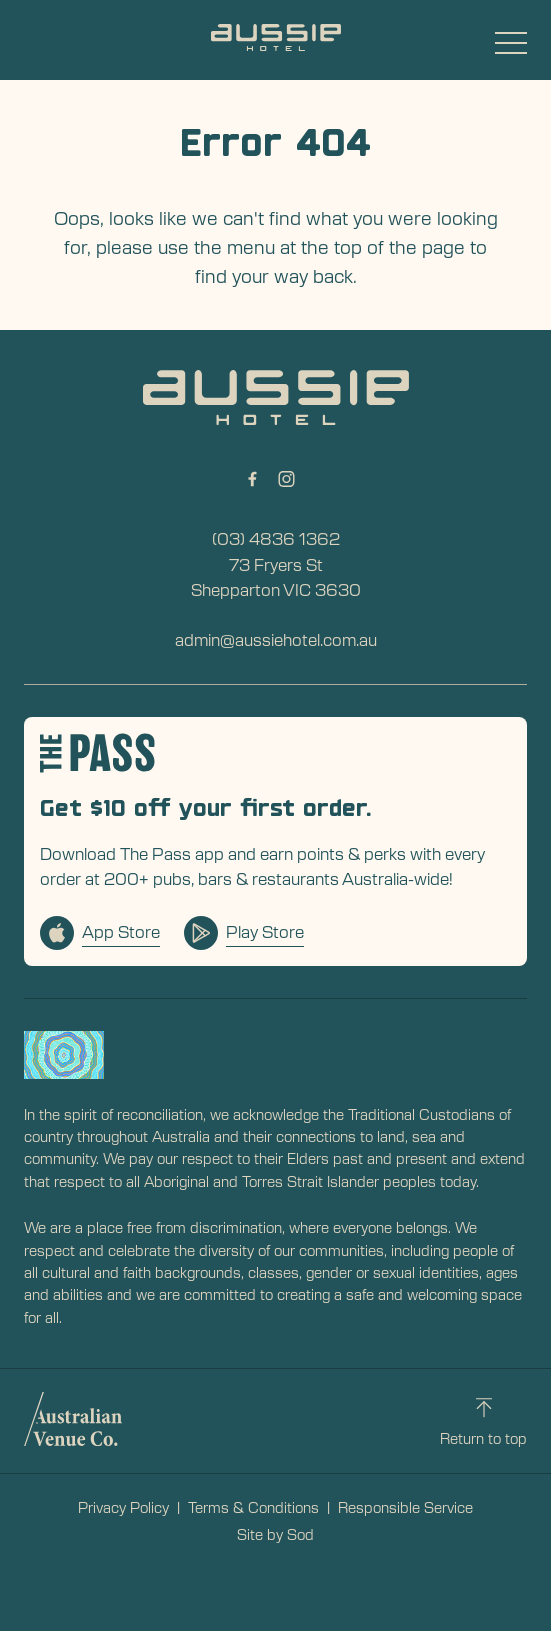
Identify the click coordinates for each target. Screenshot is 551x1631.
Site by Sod (275, 1534)
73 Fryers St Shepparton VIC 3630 (276, 577)
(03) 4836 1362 (276, 538)
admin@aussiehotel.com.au (276, 639)
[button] (511, 48)
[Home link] (276, 37)
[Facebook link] (253, 479)
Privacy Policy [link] (123, 1507)
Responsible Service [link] (405, 1507)
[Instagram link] (287, 479)
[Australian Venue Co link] (73, 1419)
